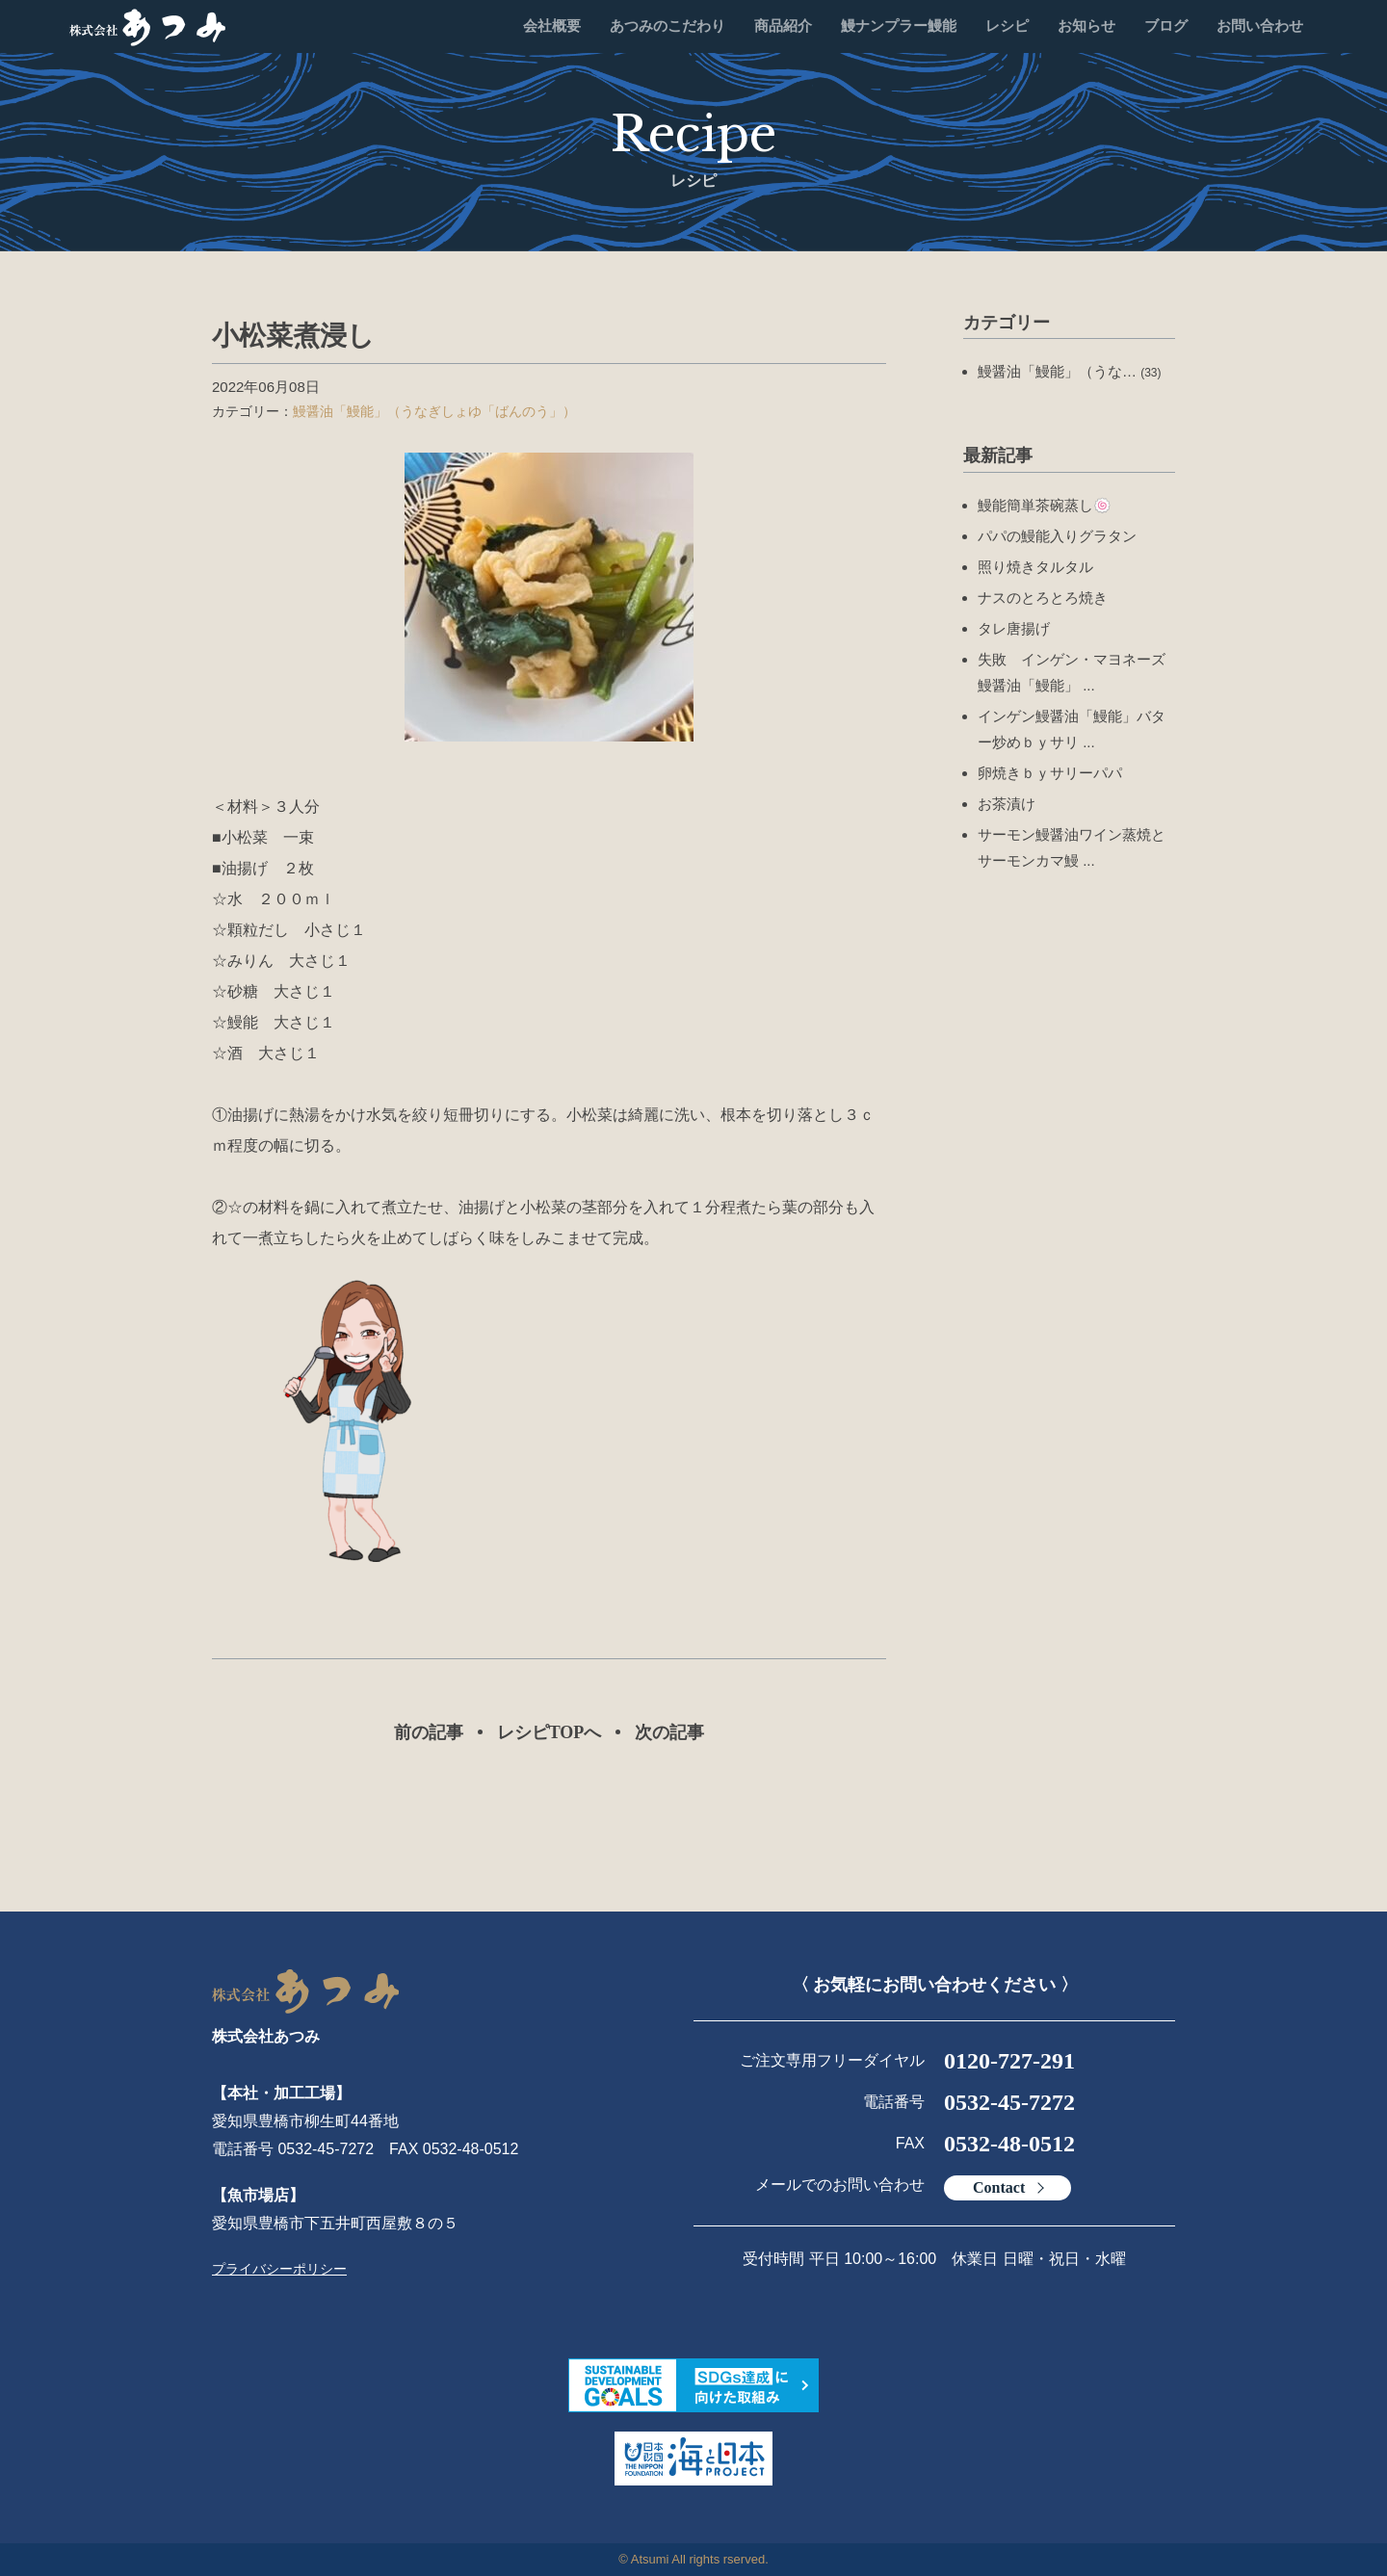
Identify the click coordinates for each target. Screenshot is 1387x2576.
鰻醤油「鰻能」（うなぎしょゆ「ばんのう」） (434, 411)
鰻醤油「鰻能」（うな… (1070, 371)
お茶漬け (1006, 803)
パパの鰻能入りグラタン (1057, 536)
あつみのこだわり (667, 26)
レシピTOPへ (549, 1732)
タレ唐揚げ (1014, 628)
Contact (999, 2187)
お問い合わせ (1260, 26)
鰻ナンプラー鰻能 (898, 26)
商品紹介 (783, 26)
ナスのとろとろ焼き (1043, 597)
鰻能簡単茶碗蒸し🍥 (1045, 505)
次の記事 (669, 1732)
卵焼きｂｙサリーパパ (1050, 773)
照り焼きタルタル (1035, 567)
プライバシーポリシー (279, 2269)
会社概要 (552, 26)
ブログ (1166, 26)
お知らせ (1086, 26)
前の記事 (428, 1732)
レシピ (1007, 26)
